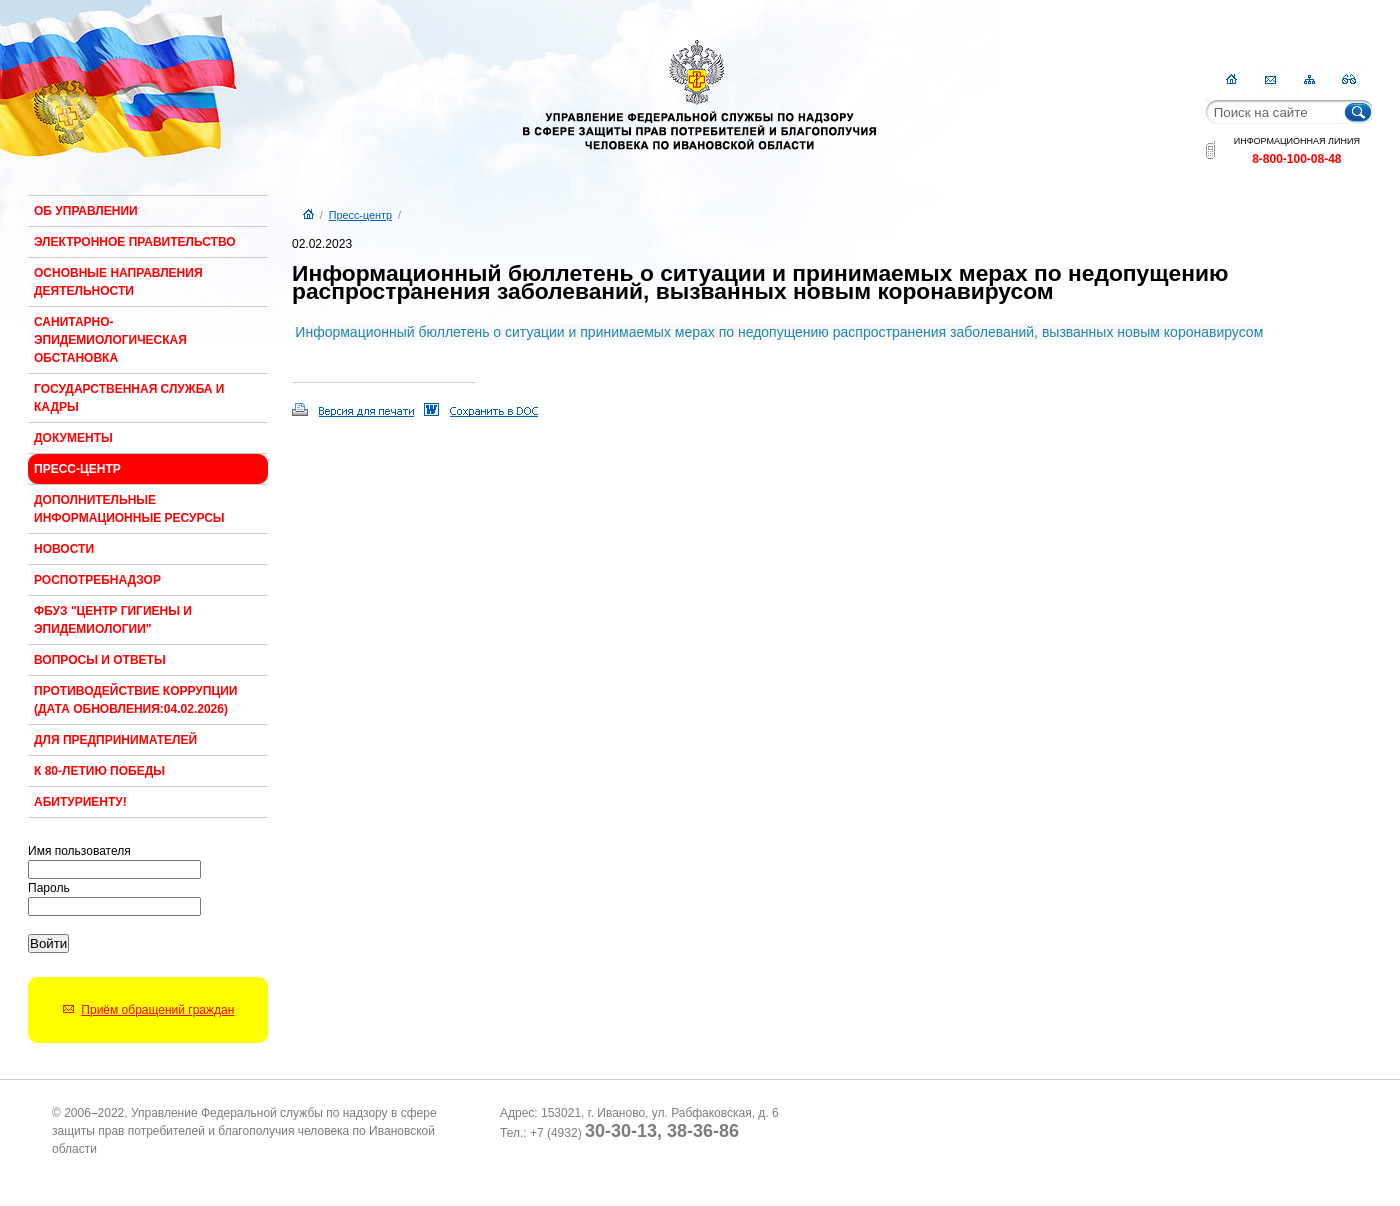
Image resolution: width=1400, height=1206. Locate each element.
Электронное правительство (135, 242)
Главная (1231, 79)
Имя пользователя (79, 851)
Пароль (49, 888)
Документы (73, 438)
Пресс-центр (77, 469)
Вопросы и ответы (100, 660)
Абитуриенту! (80, 802)
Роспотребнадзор (97, 580)
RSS (1348, 79)
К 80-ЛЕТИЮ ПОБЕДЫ (99, 771)
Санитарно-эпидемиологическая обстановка (110, 340)
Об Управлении (86, 211)
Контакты (1270, 79)
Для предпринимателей (115, 740)
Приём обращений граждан (157, 1010)
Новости (64, 549)
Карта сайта (1309, 79)
